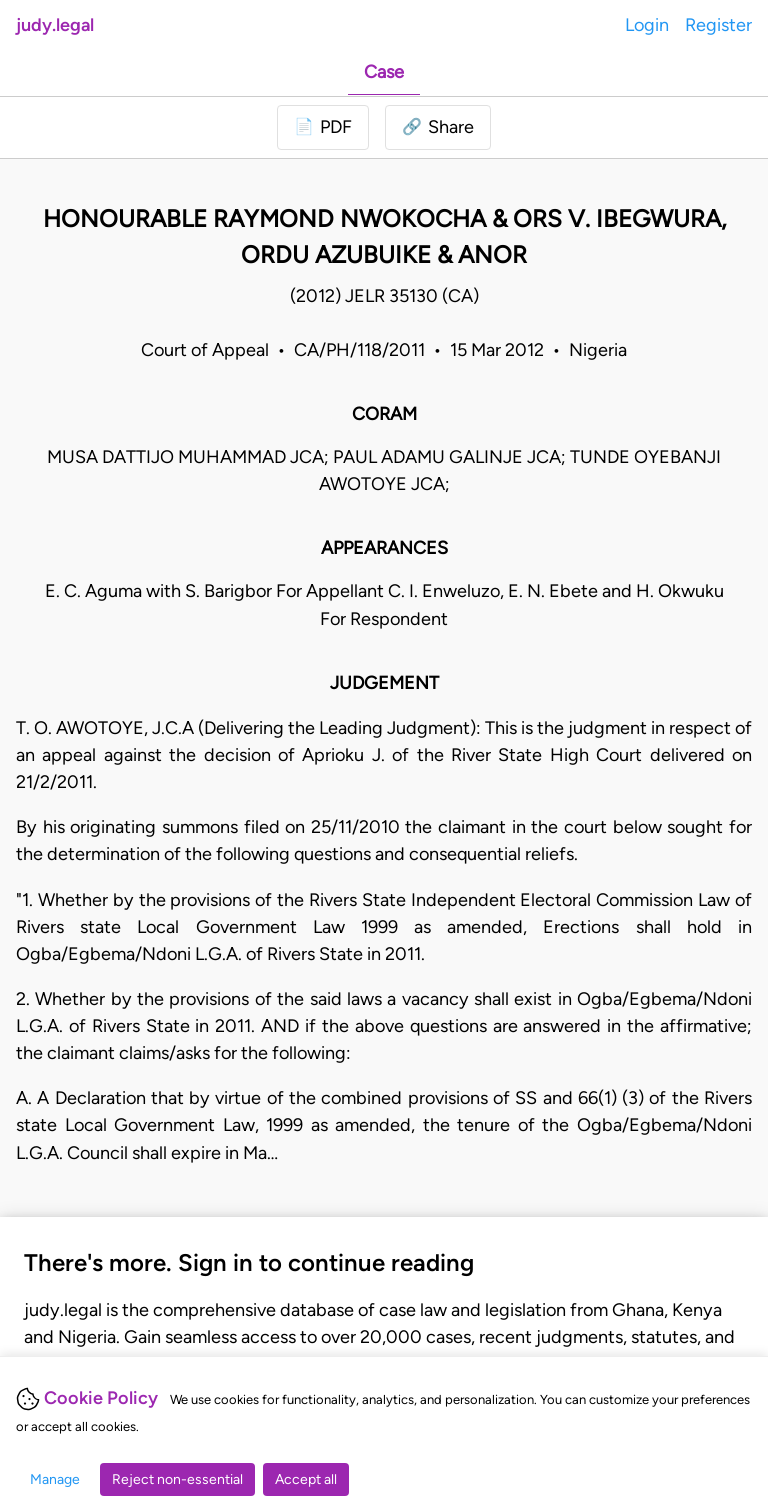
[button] (438, 127)
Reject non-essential (177, 1479)
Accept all (306, 1479)
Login (647, 25)
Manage (55, 1479)
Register (718, 25)
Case (384, 72)
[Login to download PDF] (323, 127)
